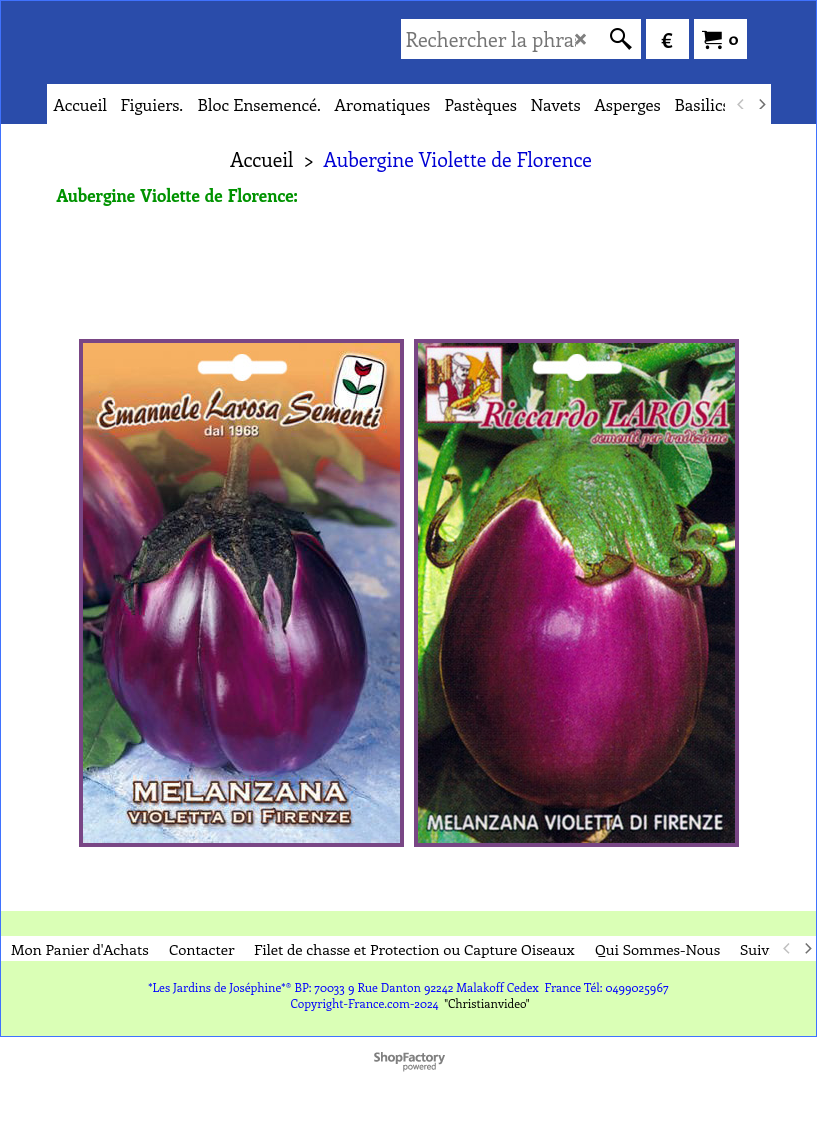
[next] (762, 104)
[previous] (742, 104)
